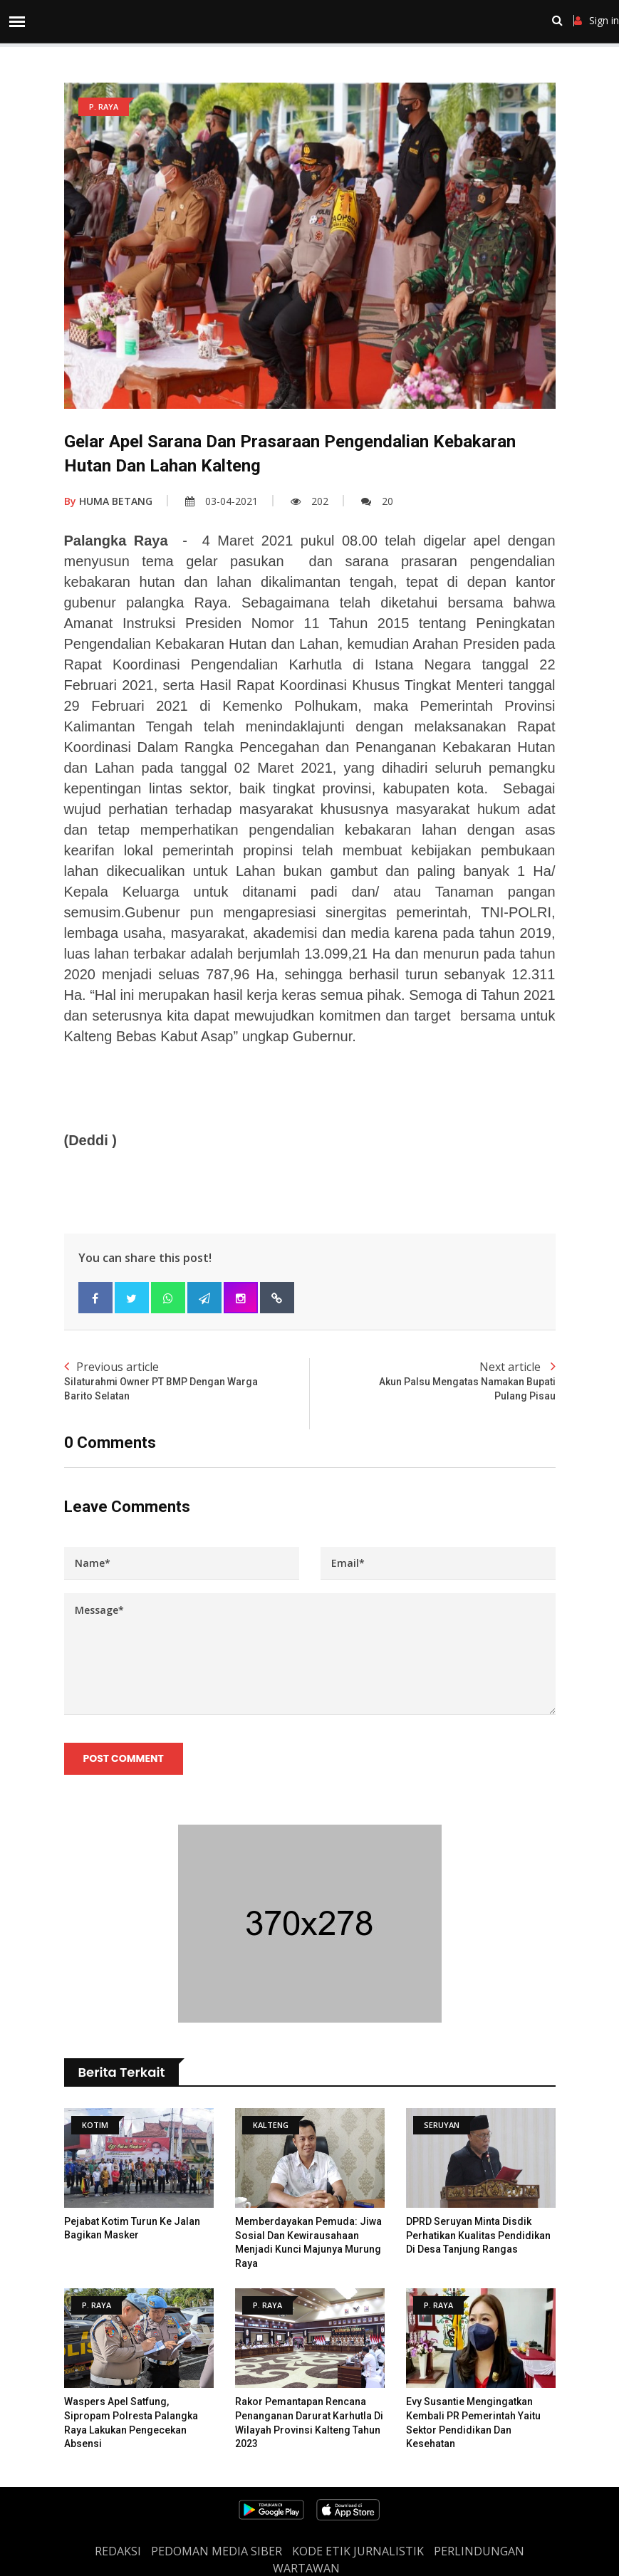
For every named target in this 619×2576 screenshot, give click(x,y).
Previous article (187, 1381)
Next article (433, 1381)
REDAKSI (118, 2551)
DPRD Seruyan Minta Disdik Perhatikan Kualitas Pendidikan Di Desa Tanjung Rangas (478, 2235)
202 (309, 501)
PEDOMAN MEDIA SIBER (216, 2551)
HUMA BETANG (108, 501)
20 (377, 501)
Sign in (596, 20)
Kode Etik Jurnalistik (358, 2551)
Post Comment (123, 1758)
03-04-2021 (221, 501)
